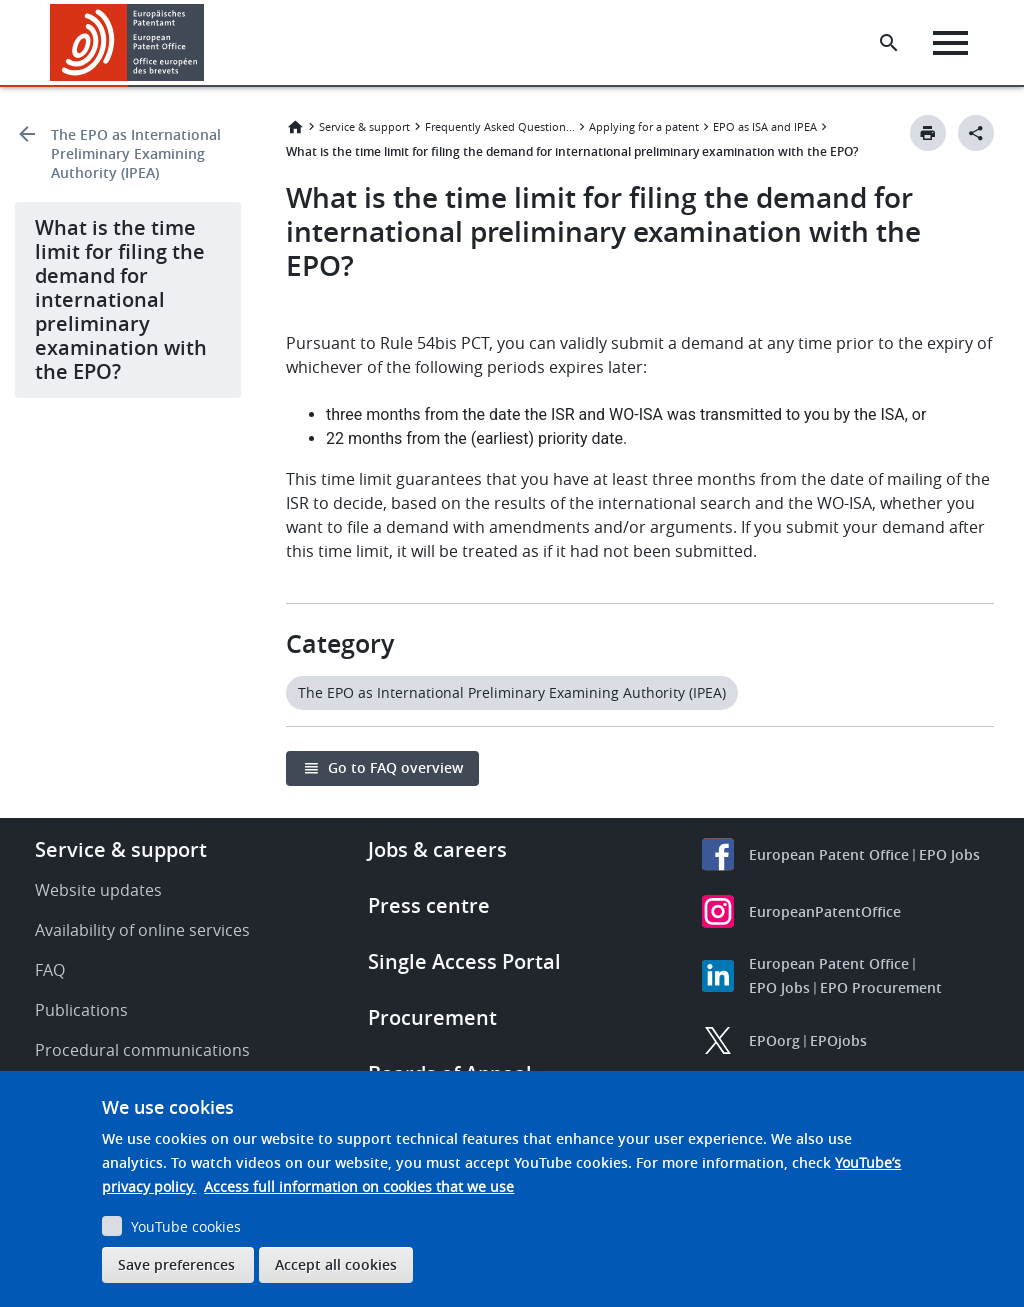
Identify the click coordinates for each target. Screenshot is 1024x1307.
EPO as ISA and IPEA (765, 126)
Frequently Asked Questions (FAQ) (500, 126)
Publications (81, 1010)
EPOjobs (838, 1040)
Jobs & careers (437, 849)
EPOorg (774, 1040)
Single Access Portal (464, 961)
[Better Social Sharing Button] (976, 133)
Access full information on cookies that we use (359, 1186)
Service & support (364, 126)
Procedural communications (142, 1050)
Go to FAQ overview (395, 767)
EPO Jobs (949, 854)
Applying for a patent (644, 126)
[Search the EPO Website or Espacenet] (889, 43)
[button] (207, 43)
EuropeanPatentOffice (825, 911)
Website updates (98, 890)
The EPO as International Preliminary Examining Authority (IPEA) (136, 153)
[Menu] (950, 43)
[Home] (127, 42)
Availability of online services (142, 930)
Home (295, 127)
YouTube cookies (186, 1226)
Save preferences (176, 1264)
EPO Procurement (881, 987)
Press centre (429, 905)
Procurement (432, 1017)
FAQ (50, 970)
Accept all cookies (336, 1264)
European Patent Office (829, 854)
